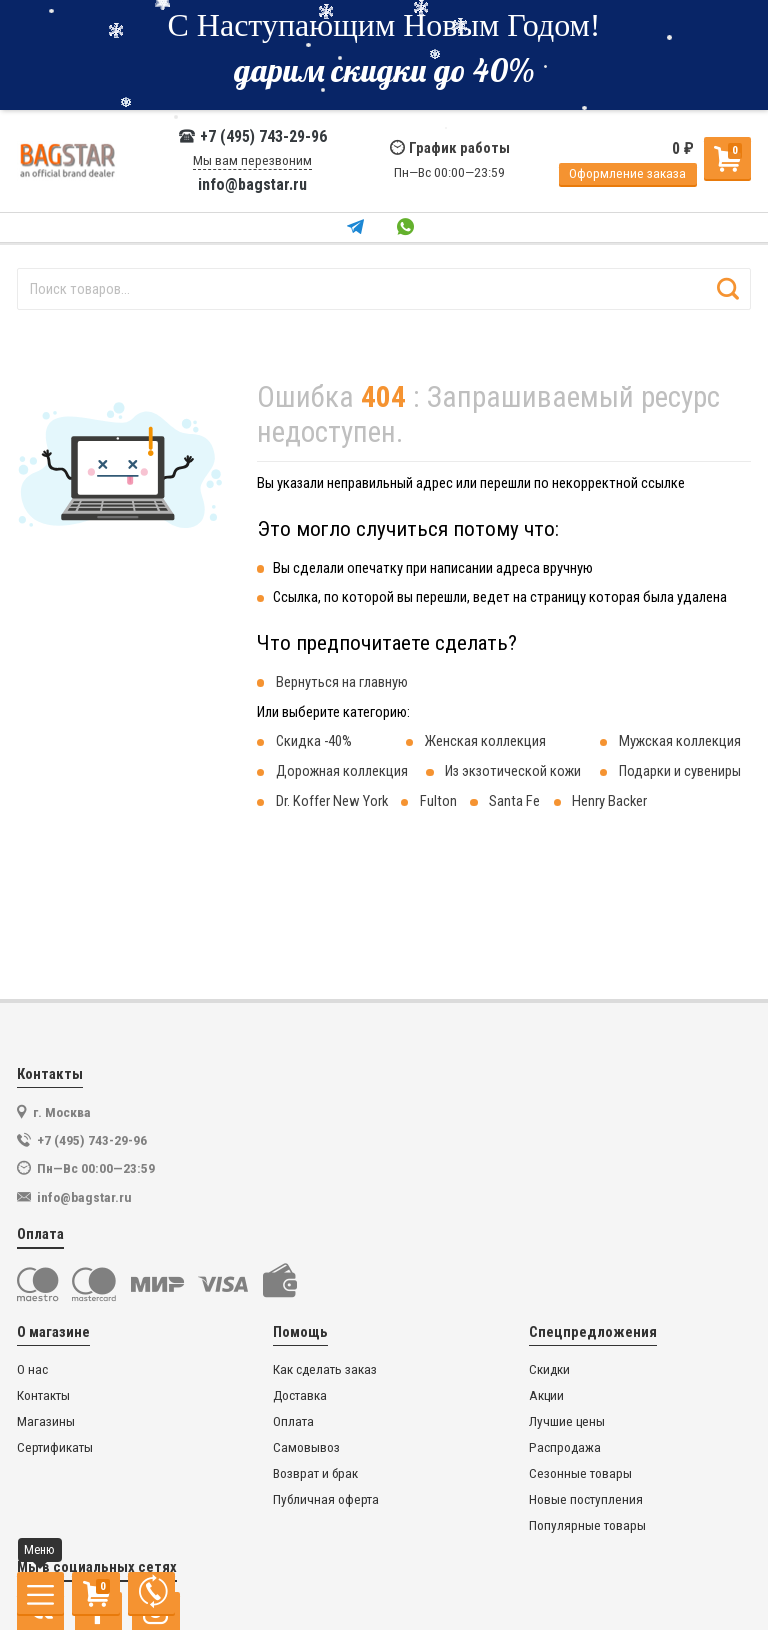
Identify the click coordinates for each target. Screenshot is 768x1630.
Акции (546, 1395)
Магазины (46, 1421)
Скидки (549, 1369)
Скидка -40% (314, 741)
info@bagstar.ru (252, 185)
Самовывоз (306, 1447)
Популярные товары (587, 1525)
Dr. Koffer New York (332, 801)
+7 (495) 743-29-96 (252, 137)
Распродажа (565, 1447)
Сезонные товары (580, 1473)
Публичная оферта (326, 1499)
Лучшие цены (567, 1421)
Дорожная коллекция (342, 771)
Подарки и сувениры (680, 771)
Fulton (438, 801)
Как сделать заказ (325, 1369)
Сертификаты (55, 1447)
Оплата (293, 1421)
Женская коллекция (485, 741)
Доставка (300, 1395)
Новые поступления (586, 1499)
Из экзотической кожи (513, 771)
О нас (32, 1369)
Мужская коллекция (680, 741)
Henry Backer (609, 801)
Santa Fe (514, 801)
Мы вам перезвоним (252, 160)
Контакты (43, 1395)
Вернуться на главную (342, 682)
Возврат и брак (315, 1473)
